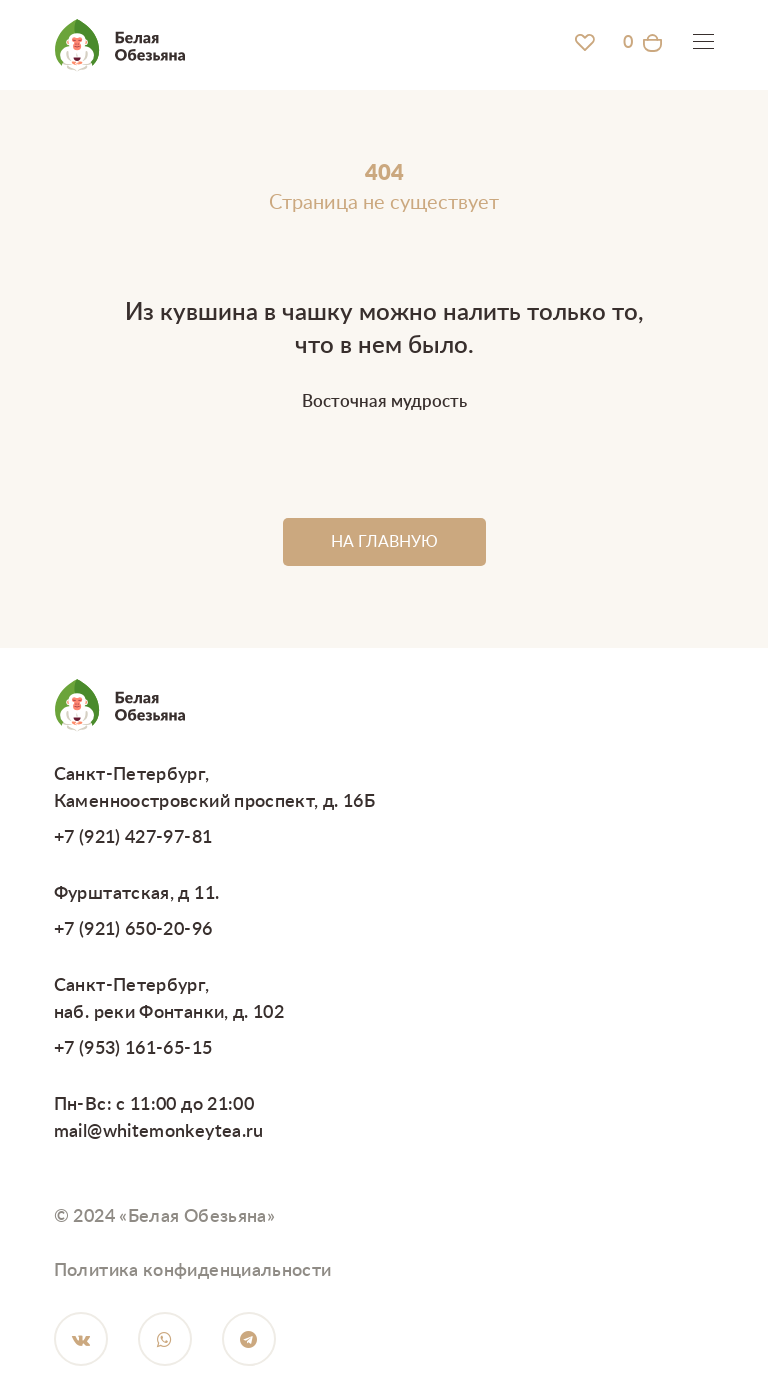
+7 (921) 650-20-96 (133, 930)
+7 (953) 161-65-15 (133, 1049)
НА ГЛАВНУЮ (384, 542)
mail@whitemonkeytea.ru (159, 1132)
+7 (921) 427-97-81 (133, 838)
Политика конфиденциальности (193, 1271)
